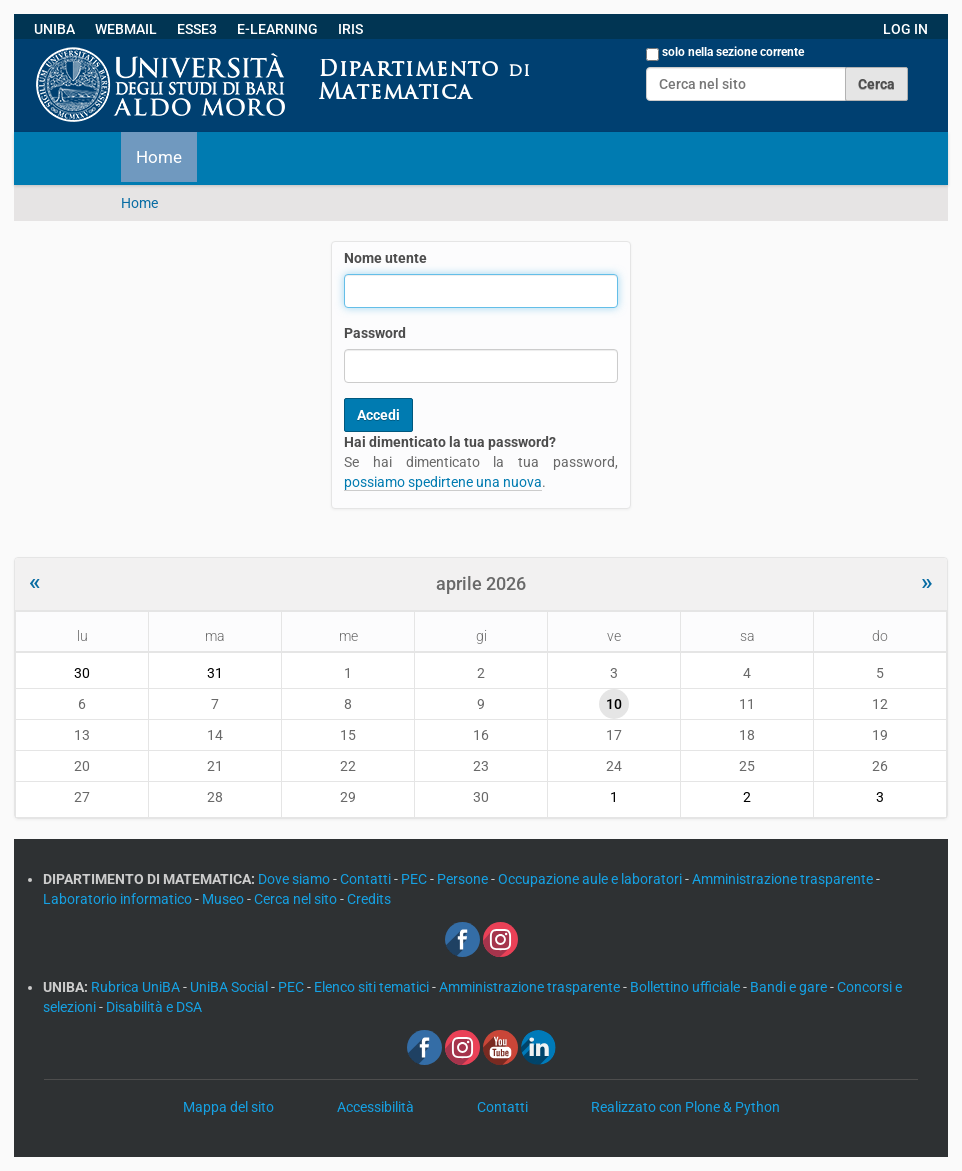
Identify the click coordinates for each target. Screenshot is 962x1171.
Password (375, 333)
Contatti (367, 879)
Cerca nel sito (297, 899)
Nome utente (385, 258)
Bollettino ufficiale (686, 987)
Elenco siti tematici (373, 987)
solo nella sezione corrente (733, 52)
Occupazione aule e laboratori (591, 879)
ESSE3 (197, 29)
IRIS (350, 29)
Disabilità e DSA (154, 1007)
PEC (415, 879)
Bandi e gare (790, 987)
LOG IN (905, 29)
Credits (369, 899)
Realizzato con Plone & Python (685, 1107)
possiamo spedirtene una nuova (443, 482)
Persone (464, 879)
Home (159, 157)
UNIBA (54, 29)
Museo (224, 899)
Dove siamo (295, 879)
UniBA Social (229, 987)
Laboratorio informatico (119, 899)
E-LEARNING (277, 29)
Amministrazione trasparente (784, 879)
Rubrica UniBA (137, 987)
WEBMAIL (126, 29)
